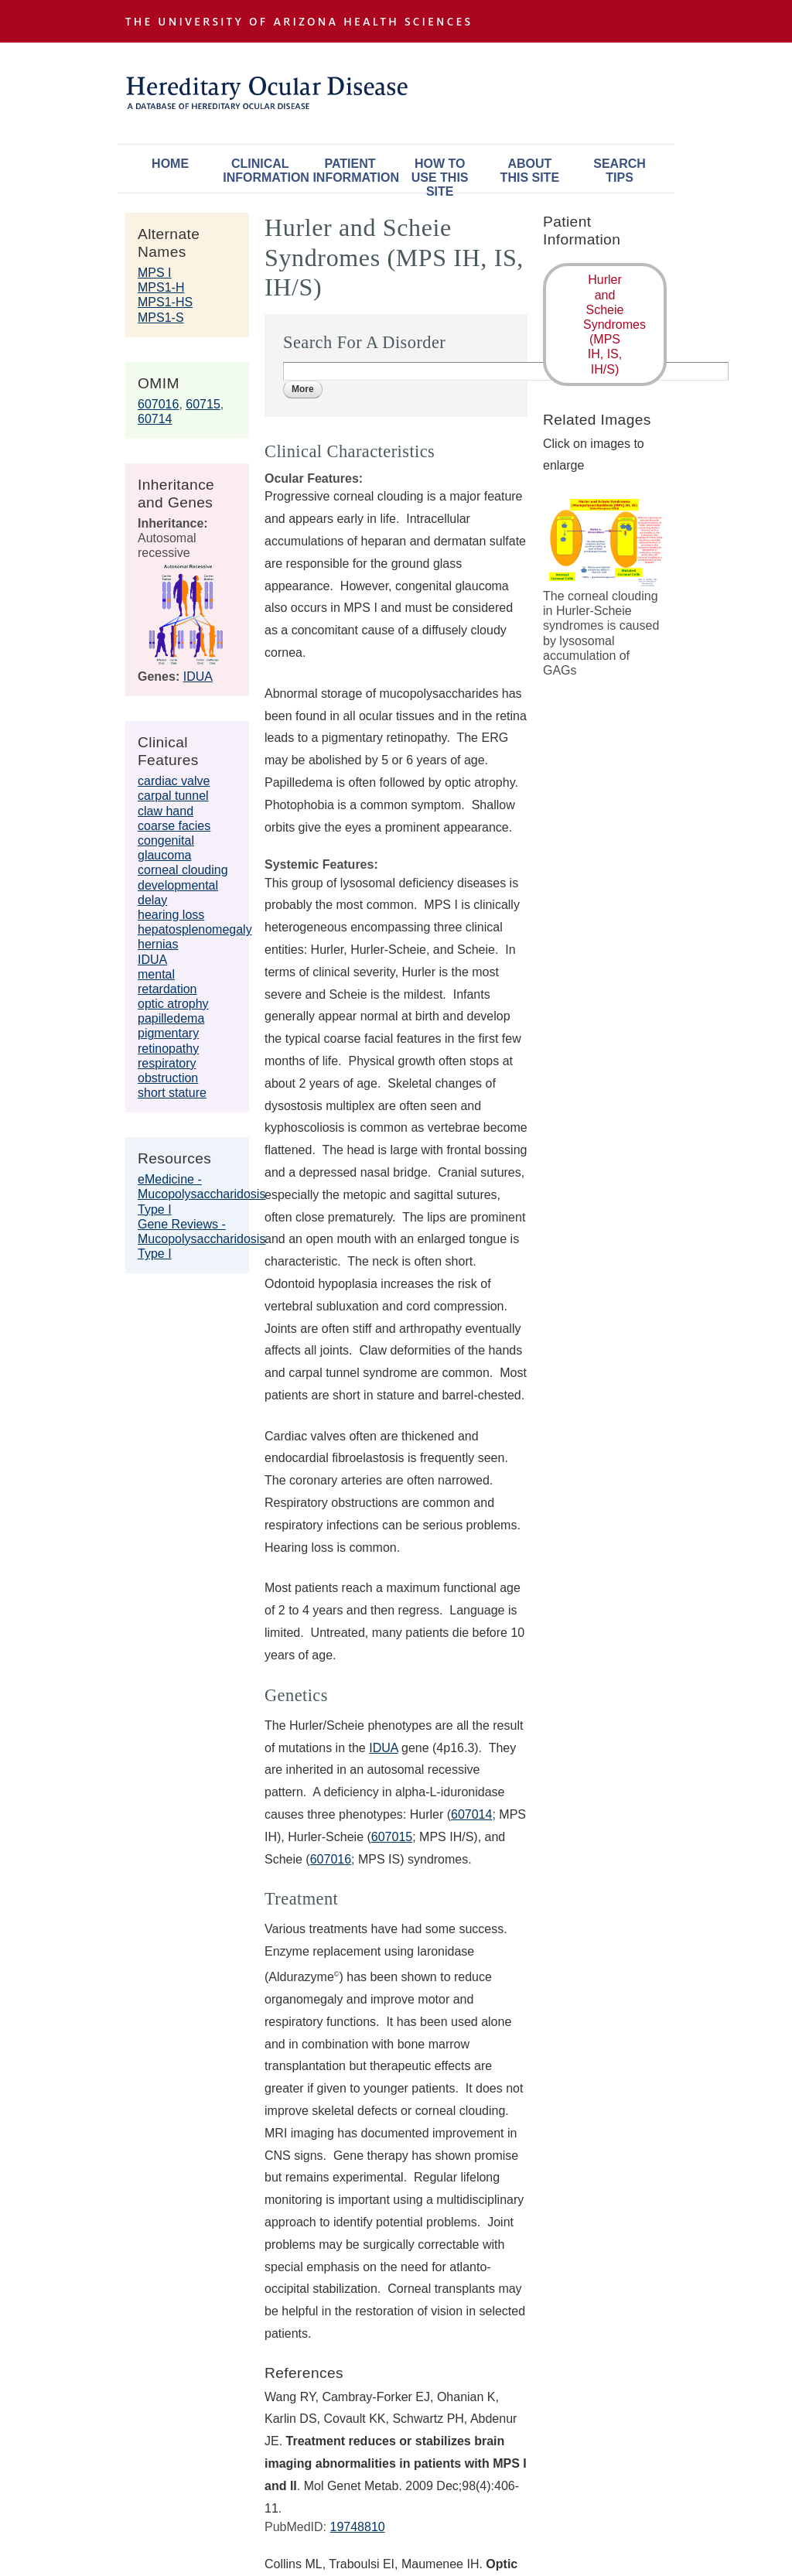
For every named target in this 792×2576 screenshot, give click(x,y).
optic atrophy (173, 1003)
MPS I (155, 272)
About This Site (529, 170)
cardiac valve (174, 780)
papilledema (171, 1018)
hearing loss (171, 914)
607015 (391, 1836)
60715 (203, 404)
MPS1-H (161, 287)
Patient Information (353, 170)
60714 (155, 418)
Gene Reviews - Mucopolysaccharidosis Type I (201, 1239)
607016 (158, 404)
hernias (158, 944)
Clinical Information (264, 170)
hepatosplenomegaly (195, 929)
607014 (471, 1814)
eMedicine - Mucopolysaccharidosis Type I (201, 1194)
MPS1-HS (165, 302)
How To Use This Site (440, 174)
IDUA (198, 676)
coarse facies (174, 825)
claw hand (165, 811)
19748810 (356, 2526)
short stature (172, 1092)
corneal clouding (183, 869)
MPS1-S (161, 317)
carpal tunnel (173, 795)
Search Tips (619, 170)
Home (170, 163)
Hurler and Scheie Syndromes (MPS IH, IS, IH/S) (614, 324)
